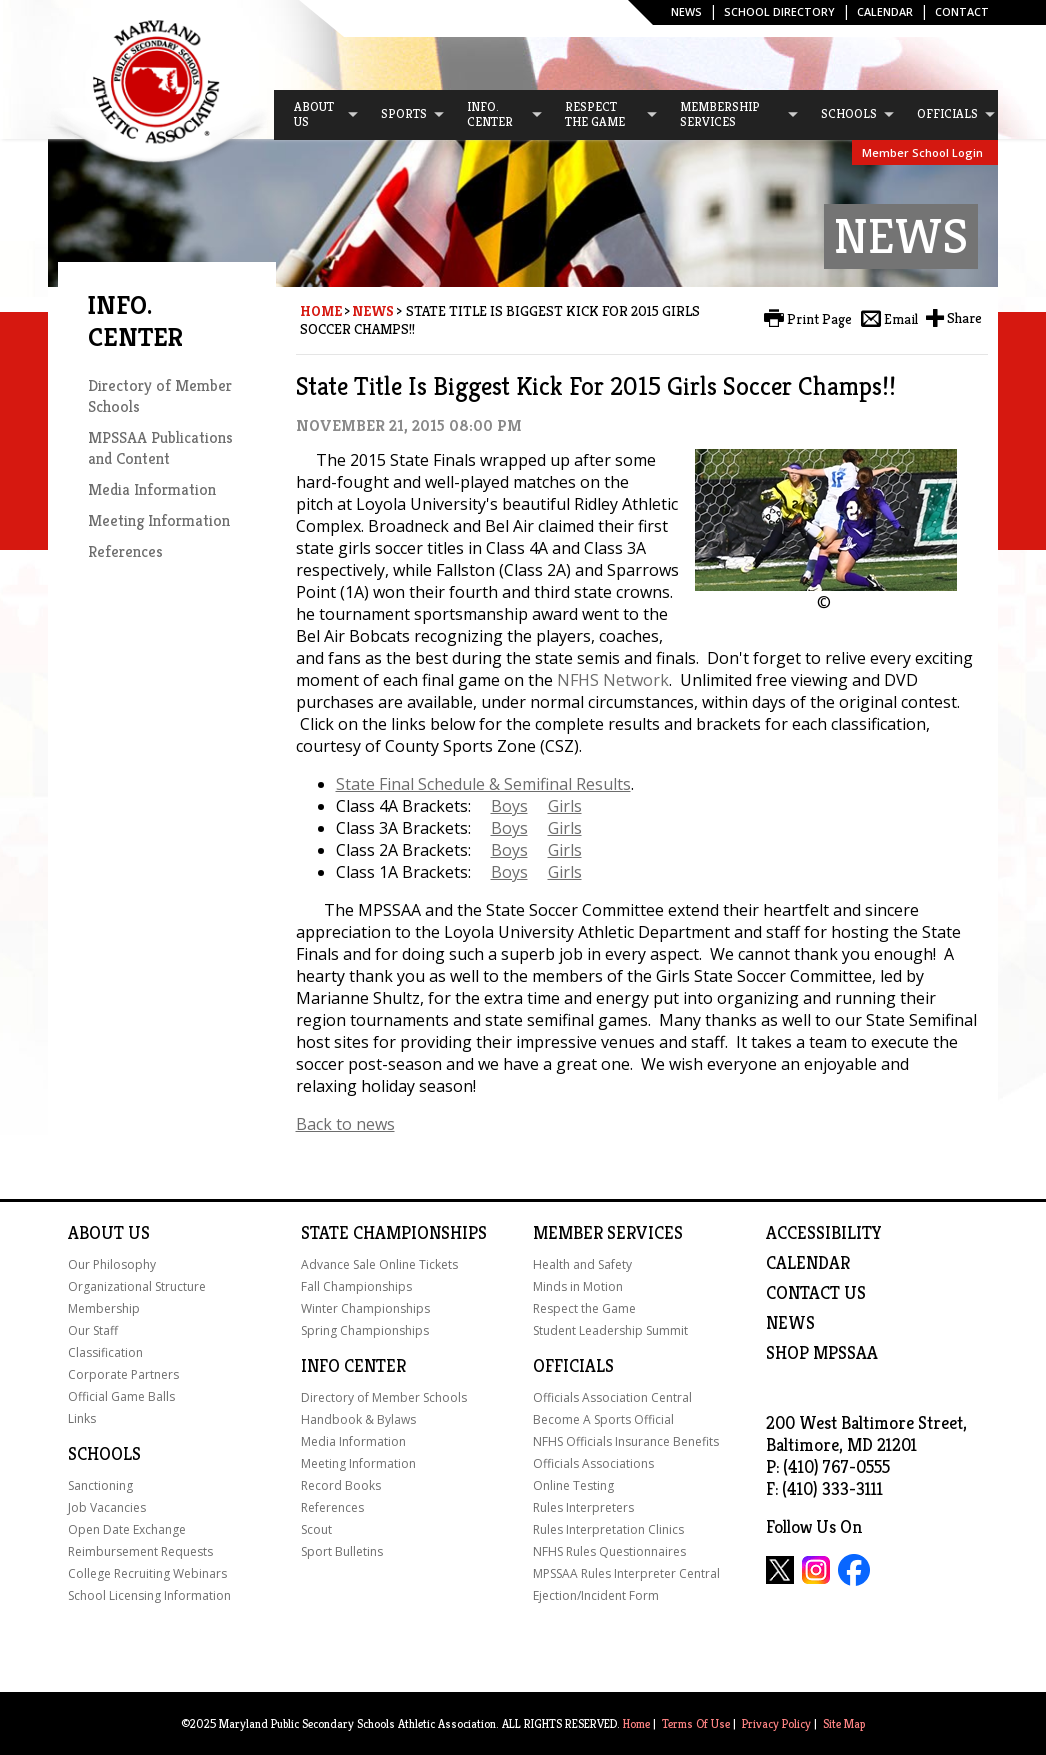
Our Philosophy (112, 1264)
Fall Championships (356, 1286)
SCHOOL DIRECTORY (779, 11)
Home (321, 311)
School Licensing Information (149, 1595)
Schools (104, 1454)
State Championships (394, 1233)
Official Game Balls (121, 1396)
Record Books (341, 1485)
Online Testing (573, 1485)
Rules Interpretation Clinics (608, 1529)
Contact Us (816, 1293)
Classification (105, 1352)
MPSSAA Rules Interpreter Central (626, 1573)
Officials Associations (593, 1463)
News (686, 11)
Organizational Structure (137, 1286)
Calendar (885, 11)
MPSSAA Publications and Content (160, 448)
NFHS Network (613, 680)
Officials (573, 1366)
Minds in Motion (578, 1286)
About (96, 1233)
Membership (104, 1308)
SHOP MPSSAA (822, 1353)
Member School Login (922, 152)
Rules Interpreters (583, 1507)
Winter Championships (365, 1308)
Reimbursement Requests (140, 1551)
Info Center (353, 1366)
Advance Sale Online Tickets (379, 1264)
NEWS (790, 1323)
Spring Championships (365, 1330)
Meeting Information (159, 520)
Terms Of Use (696, 1723)
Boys (509, 806)
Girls (565, 806)
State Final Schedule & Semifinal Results (483, 784)
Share (964, 318)
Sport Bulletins (342, 1551)
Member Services (608, 1233)
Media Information (152, 489)
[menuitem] (317, 115)
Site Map (844, 1723)
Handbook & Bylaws (358, 1419)
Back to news (345, 1124)
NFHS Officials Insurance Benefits (626, 1441)
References (125, 551)
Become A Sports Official (603, 1419)
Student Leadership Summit (610, 1330)
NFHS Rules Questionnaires (609, 1551)
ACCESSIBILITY (824, 1233)
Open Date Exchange (127, 1529)
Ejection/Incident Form (596, 1595)
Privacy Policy (776, 1723)
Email (901, 319)
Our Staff (93, 1330)
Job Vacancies (107, 1507)
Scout (316, 1529)
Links (82, 1418)
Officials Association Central (612, 1397)
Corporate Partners (123, 1374)
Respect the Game (584, 1308)
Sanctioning (100, 1485)
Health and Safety (582, 1264)
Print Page (819, 319)
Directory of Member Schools (384, 1397)
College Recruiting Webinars (147, 1573)
